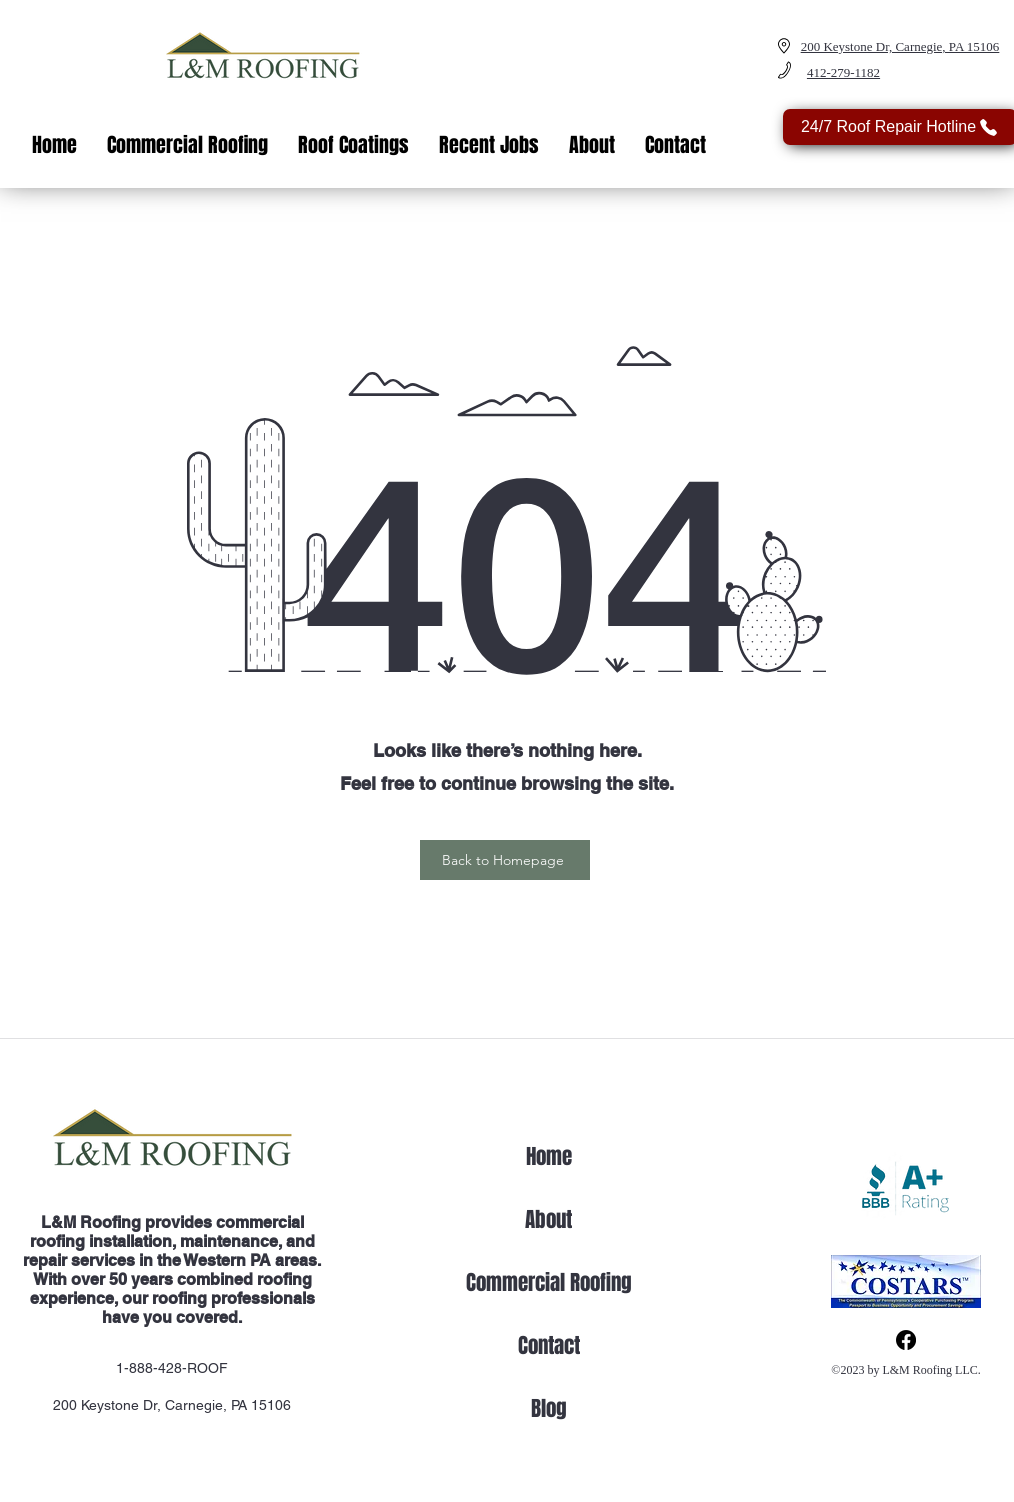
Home (549, 1156)
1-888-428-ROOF (172, 1368)
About (548, 1219)
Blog (549, 1408)
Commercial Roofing (549, 1282)
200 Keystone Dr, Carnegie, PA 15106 (172, 1405)
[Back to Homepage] (505, 860)
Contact (549, 1345)
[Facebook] (906, 1340)
